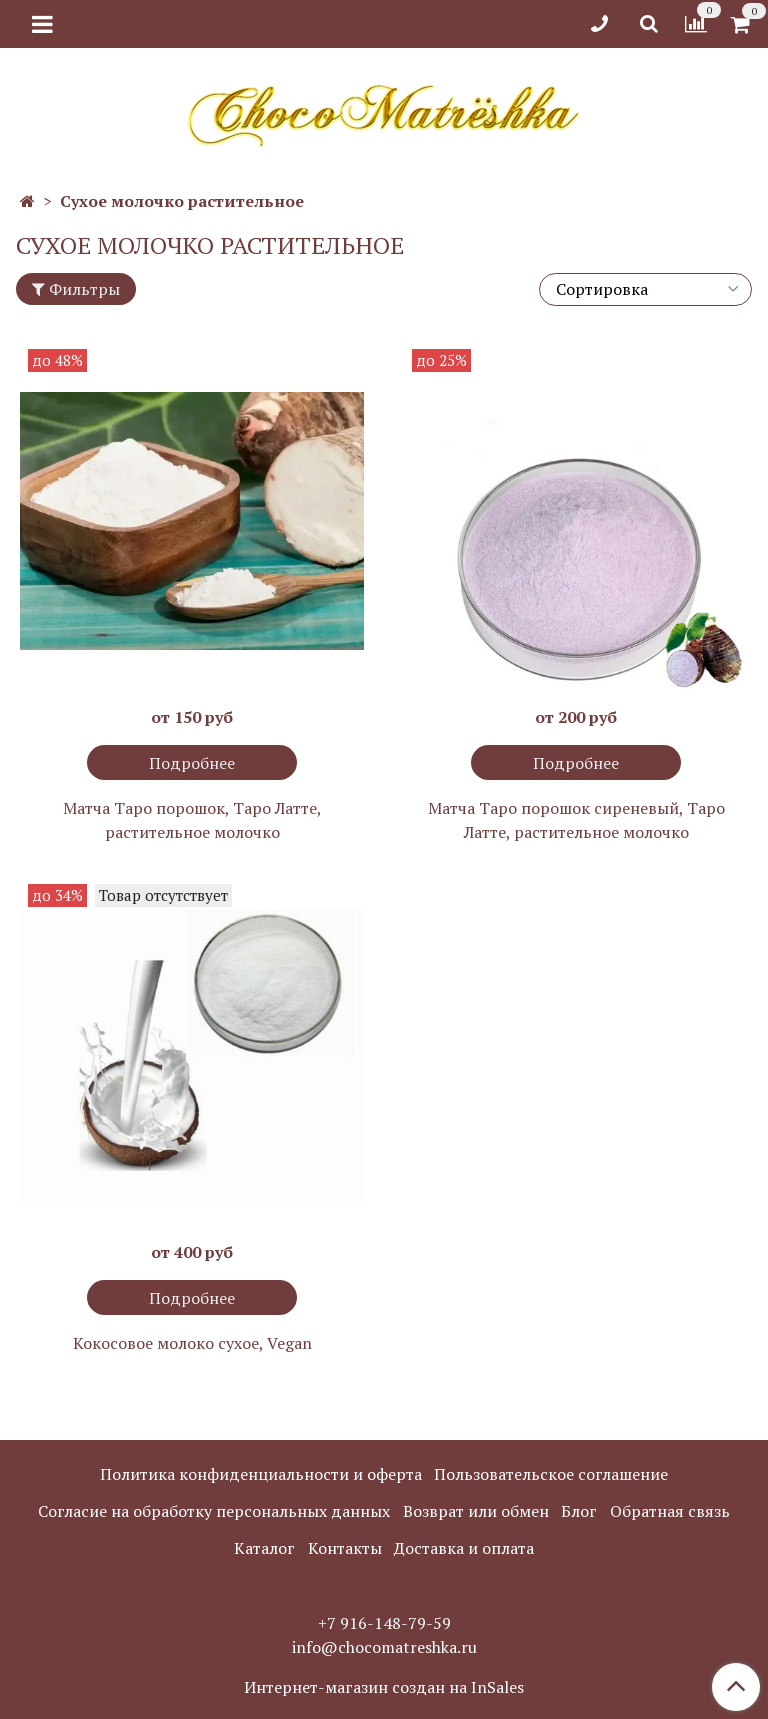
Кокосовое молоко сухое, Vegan (192, 1343)
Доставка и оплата (464, 1548)
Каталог (264, 1548)
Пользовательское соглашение (551, 1474)
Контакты (345, 1548)
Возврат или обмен (476, 1511)
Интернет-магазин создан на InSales (384, 1687)
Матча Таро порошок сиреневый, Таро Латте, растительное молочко (576, 820)
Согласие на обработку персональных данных (214, 1511)
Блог (579, 1511)
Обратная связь (670, 1511)
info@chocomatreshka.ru (384, 1647)
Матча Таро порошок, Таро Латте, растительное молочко (192, 820)
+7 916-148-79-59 (384, 1623)
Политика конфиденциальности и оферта (261, 1474)
